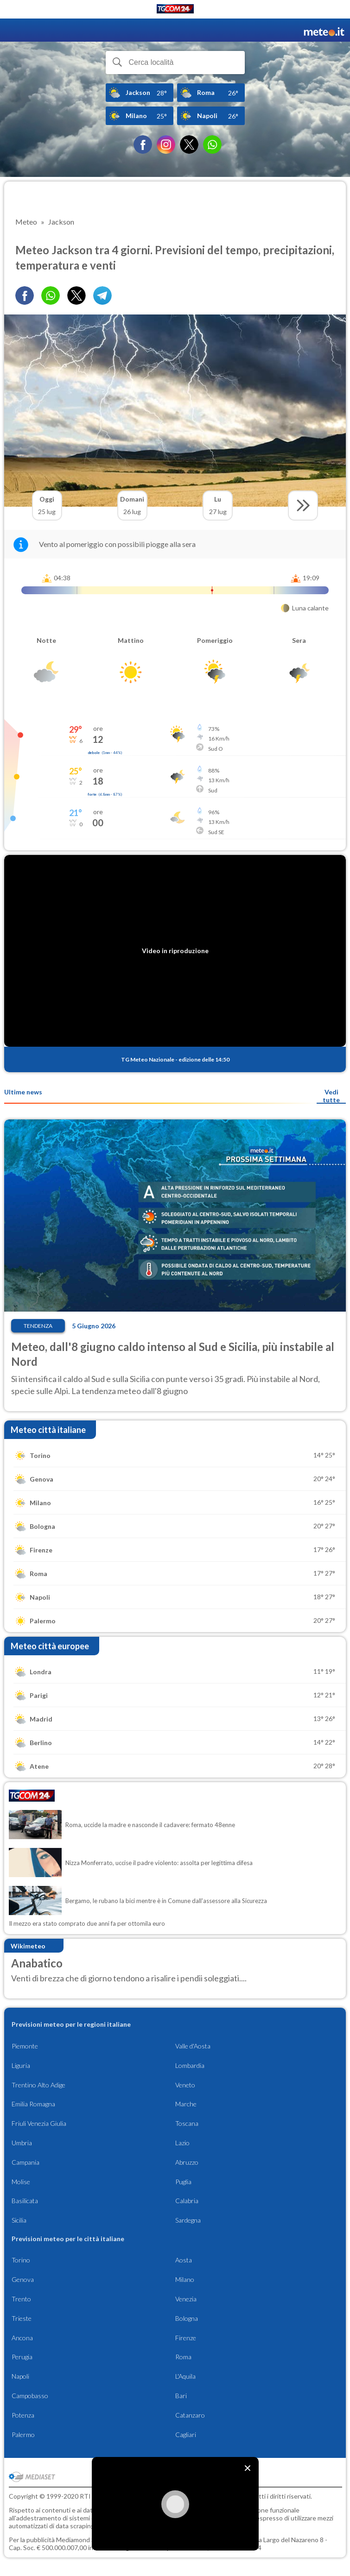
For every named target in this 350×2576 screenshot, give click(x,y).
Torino (21, 2260)
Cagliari (185, 2434)
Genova (23, 2279)
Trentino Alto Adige (38, 2085)
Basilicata (25, 2201)
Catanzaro (190, 2415)
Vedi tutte (331, 1096)
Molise (21, 2182)
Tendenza (38, 1325)
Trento (21, 2299)
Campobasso (30, 2396)
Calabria (186, 2201)
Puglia (183, 2182)
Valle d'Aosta (192, 2046)
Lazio (182, 2143)
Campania (25, 2162)
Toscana (186, 2123)
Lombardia (189, 2065)
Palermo (23, 2434)
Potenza (23, 2415)
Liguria (21, 2065)
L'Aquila (185, 2376)
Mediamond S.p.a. (81, 2540)
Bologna (186, 2318)
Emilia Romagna (33, 2104)
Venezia (186, 2299)
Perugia (22, 2357)
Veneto (185, 2085)
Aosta (183, 2260)
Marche (186, 2104)
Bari (181, 2396)
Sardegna (188, 2220)
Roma (183, 2357)
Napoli (20, 2376)
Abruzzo (186, 2162)
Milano (184, 2279)
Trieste (22, 2318)
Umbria (22, 2143)
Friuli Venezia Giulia (39, 2123)
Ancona (22, 2338)
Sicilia (19, 2220)
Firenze (185, 2338)
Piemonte (25, 2046)
